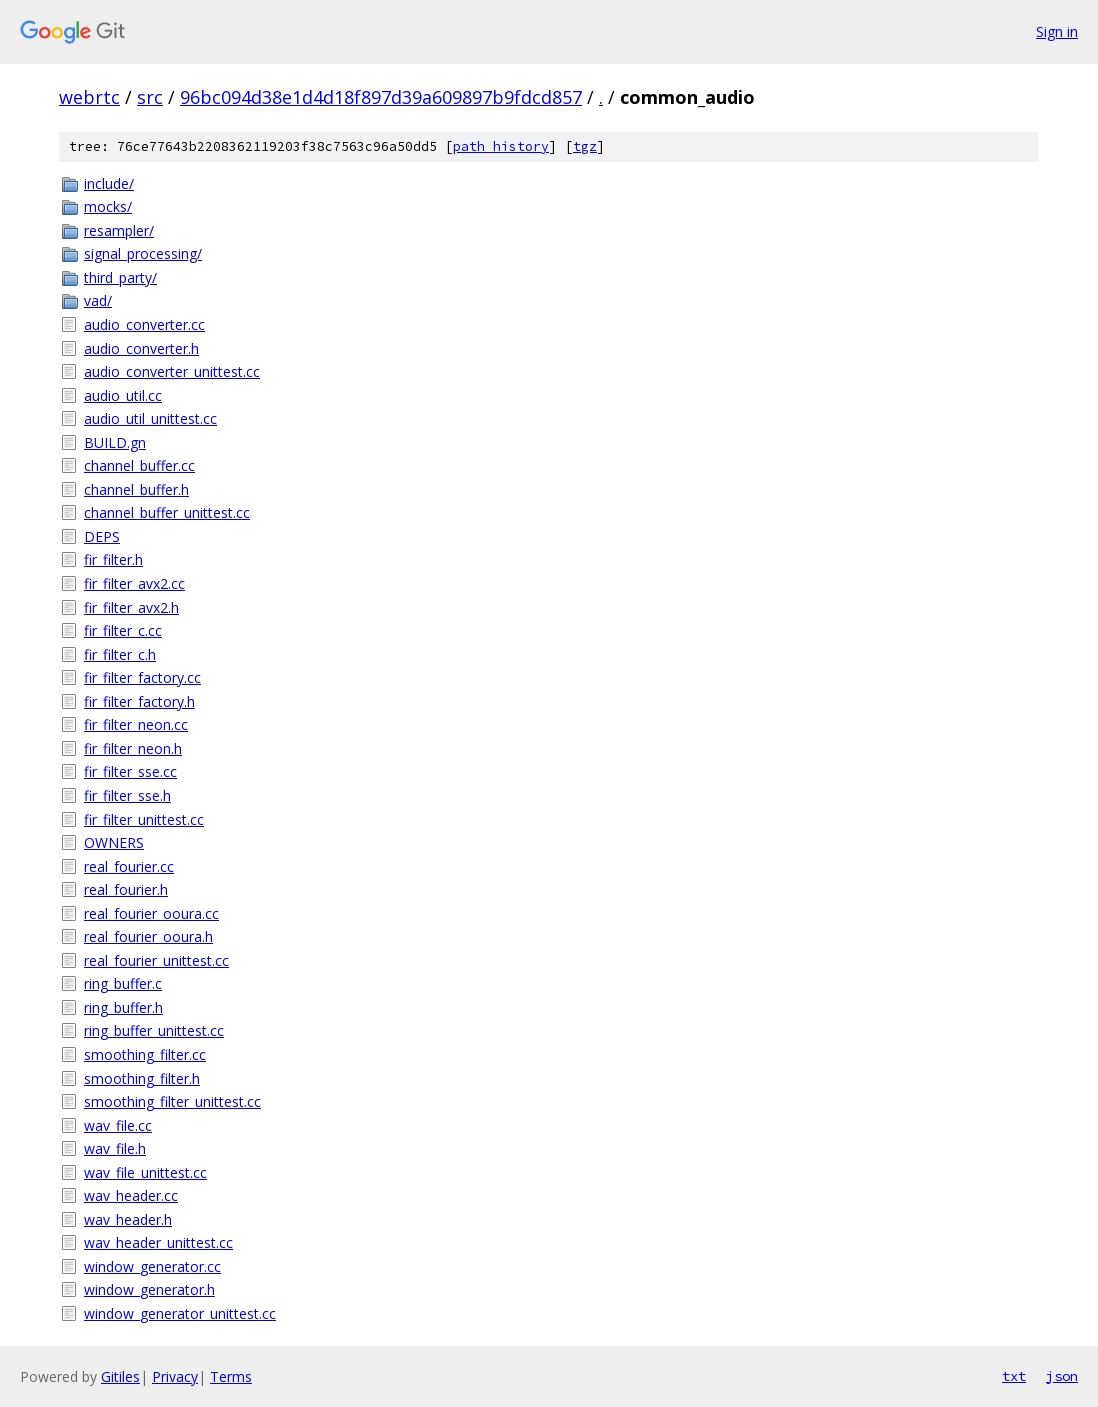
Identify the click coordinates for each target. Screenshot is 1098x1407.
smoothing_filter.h (142, 1078)
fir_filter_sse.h (127, 795)
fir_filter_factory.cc (142, 677)
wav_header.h (128, 1219)
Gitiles (120, 1376)
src (150, 97)
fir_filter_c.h (120, 654)
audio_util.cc (123, 395)
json (1062, 1376)
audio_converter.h (141, 348)
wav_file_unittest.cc (145, 1172)
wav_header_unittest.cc (158, 1242)
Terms (231, 1376)
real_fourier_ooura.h (148, 936)
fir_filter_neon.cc (136, 724)
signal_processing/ (143, 253)
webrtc (89, 97)
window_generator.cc (152, 1266)
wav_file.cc (118, 1125)
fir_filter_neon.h (133, 748)
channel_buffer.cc (139, 465)
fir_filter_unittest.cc (144, 819)
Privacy (175, 1376)
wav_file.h (115, 1148)
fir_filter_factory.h (139, 701)
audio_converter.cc (144, 324)
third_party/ (120, 277)
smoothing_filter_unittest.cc (172, 1101)
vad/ (98, 300)
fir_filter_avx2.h (131, 607)
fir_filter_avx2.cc (134, 583)
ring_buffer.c (123, 983)
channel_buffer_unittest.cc (167, 512)
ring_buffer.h (123, 1007)
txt (1014, 1376)
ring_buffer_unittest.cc (154, 1030)
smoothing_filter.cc (145, 1054)
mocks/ (108, 206)
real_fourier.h (126, 889)
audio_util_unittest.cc (150, 418)
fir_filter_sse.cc (130, 771)
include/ (109, 183)
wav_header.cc (131, 1195)
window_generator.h (149, 1289)
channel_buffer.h (136, 489)
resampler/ (119, 230)
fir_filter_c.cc (123, 630)
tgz (585, 146)
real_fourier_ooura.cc (151, 913)
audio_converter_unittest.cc (172, 371)
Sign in (1057, 31)
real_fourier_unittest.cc (156, 960)
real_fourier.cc (129, 866)
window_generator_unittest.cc (180, 1313)
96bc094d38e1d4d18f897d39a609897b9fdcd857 (381, 97)
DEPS (102, 536)
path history (501, 146)
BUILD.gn (115, 442)
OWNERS (114, 842)
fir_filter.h (113, 559)
